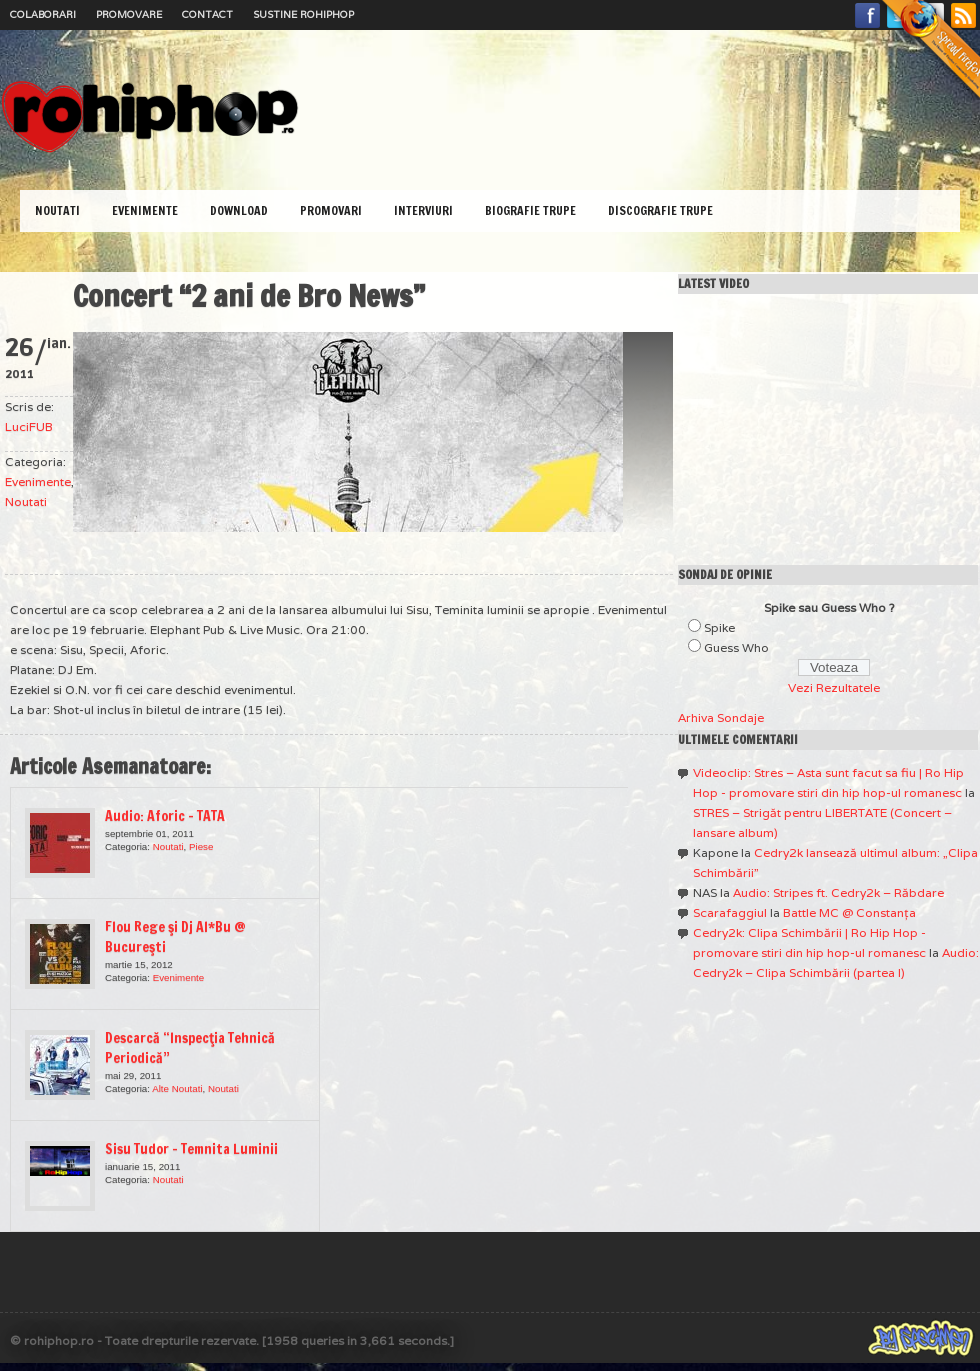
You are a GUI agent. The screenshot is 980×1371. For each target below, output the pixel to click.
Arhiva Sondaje (721, 717)
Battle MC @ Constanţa (849, 912)
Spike (719, 627)
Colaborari (43, 14)
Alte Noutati (177, 1088)
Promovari (331, 210)
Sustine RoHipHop (303, 14)
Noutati (57, 210)
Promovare (129, 14)
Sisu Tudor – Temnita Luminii (191, 1149)
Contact (207, 14)
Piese (201, 846)
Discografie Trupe (660, 210)
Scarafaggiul (730, 912)
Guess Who (736, 647)
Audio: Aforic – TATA (165, 816)
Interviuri (423, 210)
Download (239, 210)
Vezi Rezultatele (834, 687)
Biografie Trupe (530, 210)
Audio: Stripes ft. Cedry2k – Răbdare (838, 892)
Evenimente (145, 210)
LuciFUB (29, 426)
